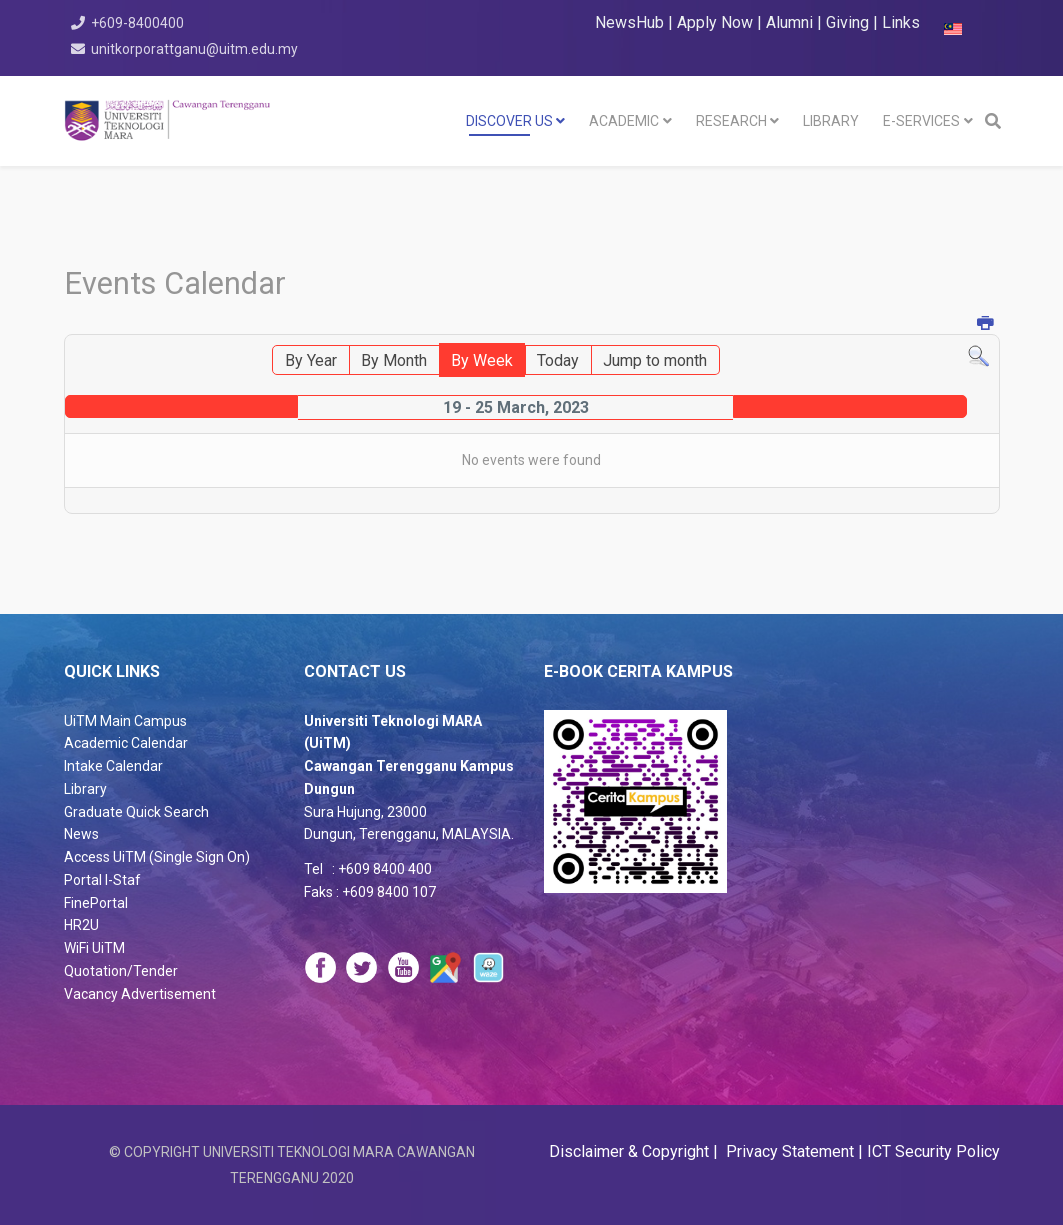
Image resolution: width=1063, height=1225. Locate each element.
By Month (394, 360)
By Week (482, 360)
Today (558, 360)
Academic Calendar (126, 743)
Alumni (791, 22)
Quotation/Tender (121, 971)
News (81, 834)
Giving (847, 22)
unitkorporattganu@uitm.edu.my (195, 49)
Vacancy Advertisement (140, 994)
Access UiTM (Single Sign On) (157, 857)
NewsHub (629, 22)
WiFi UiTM (94, 948)
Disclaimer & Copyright (631, 1151)
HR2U (81, 925)
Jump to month (655, 360)
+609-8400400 (138, 23)
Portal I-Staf (102, 880)
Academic (624, 121)
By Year (311, 360)
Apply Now (715, 22)
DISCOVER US (509, 121)
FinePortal (96, 903)
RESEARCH (731, 121)
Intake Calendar (113, 766)
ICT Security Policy (933, 1151)
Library (85, 789)
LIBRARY (831, 121)
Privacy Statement (788, 1151)
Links (901, 22)
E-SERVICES (921, 121)
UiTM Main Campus (125, 721)
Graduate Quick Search (136, 812)
